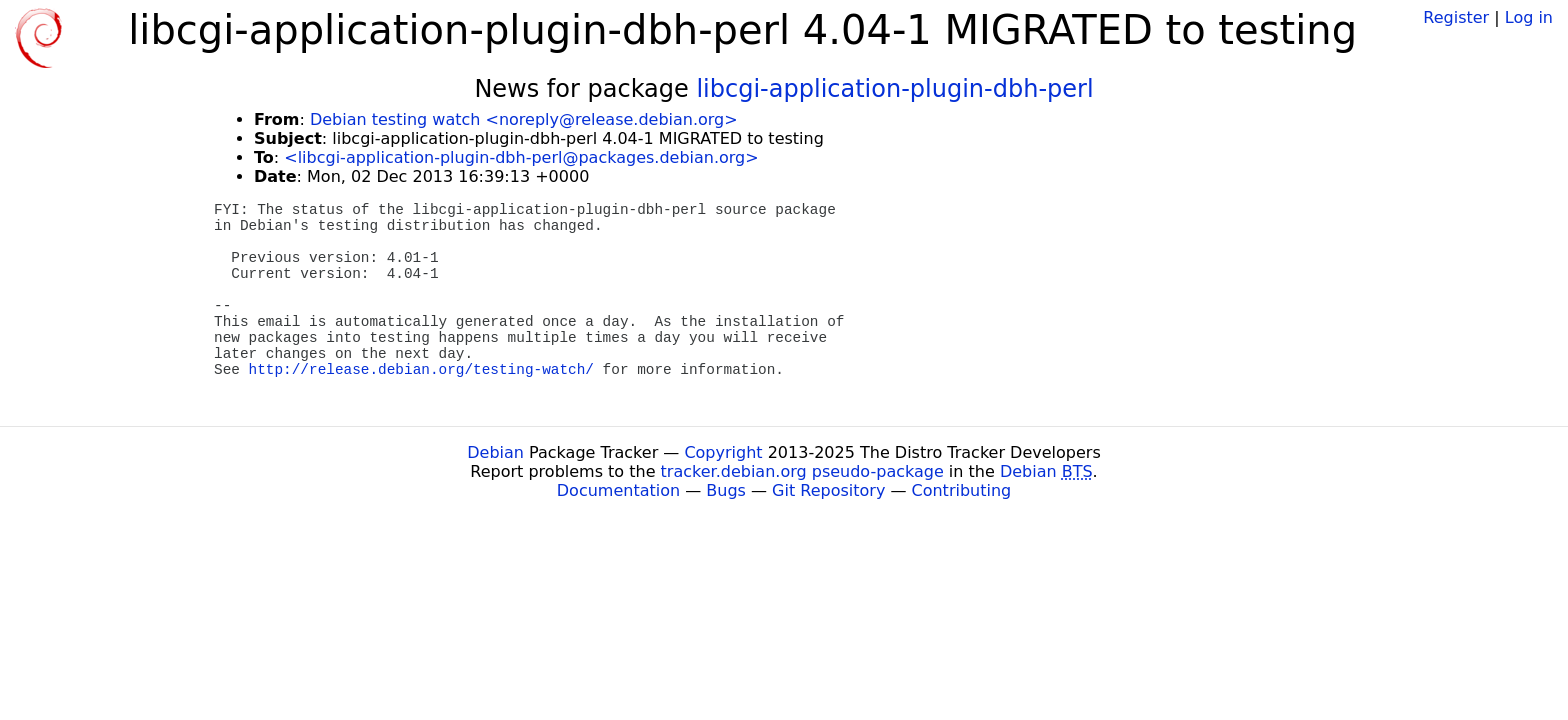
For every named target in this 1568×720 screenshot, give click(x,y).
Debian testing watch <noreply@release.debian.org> (524, 119)
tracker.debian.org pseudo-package (802, 471)
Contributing (962, 490)
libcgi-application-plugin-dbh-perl (894, 89)
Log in (1529, 17)
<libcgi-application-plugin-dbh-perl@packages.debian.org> (521, 157)
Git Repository (828, 490)
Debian (495, 452)
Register (1456, 17)
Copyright (723, 452)
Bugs (726, 490)
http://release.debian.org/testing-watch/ (421, 370)
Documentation (618, 490)
